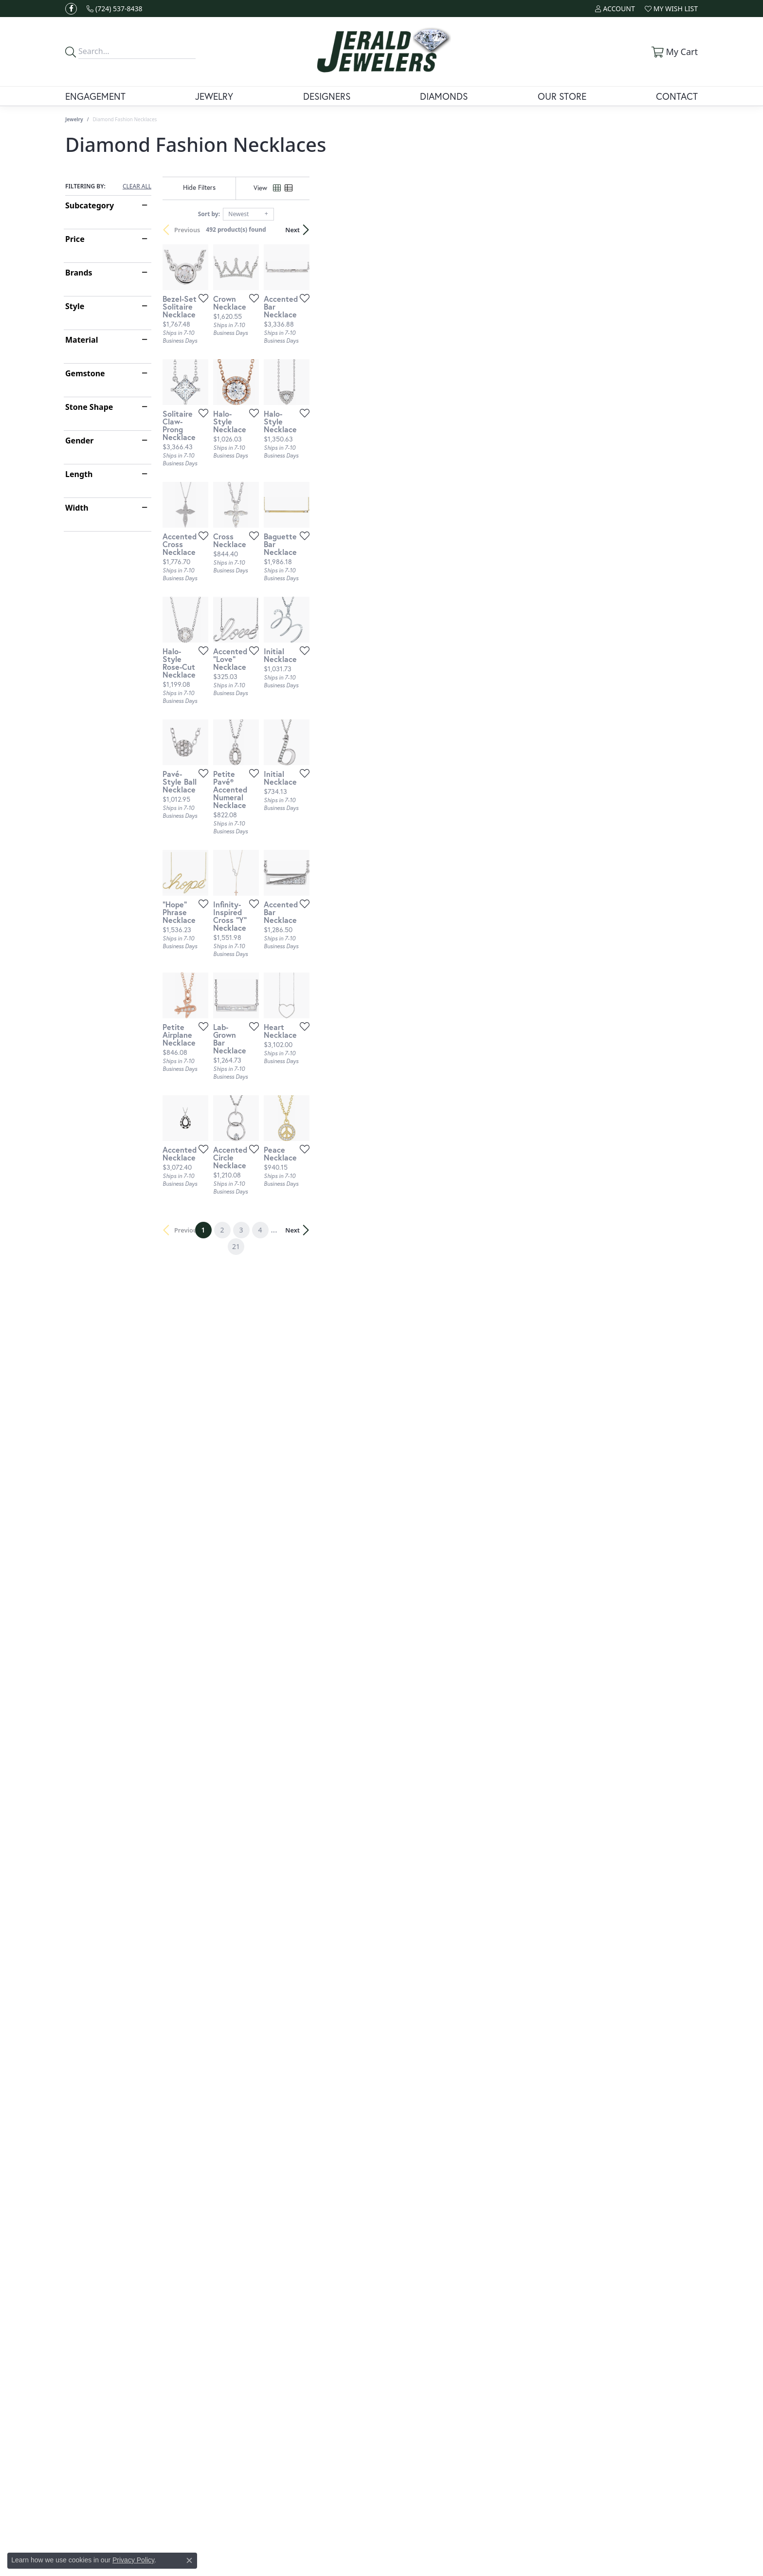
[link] (115, 8)
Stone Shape (89, 407)
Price (75, 239)
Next (680, 229)
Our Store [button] (562, 96)
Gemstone (85, 373)
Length (78, 474)
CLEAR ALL (137, 186)
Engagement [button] (95, 96)
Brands (78, 272)
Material (81, 340)
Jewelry (74, 119)
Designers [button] (326, 96)
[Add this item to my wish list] (330, 427)
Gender (79, 440)
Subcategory (89, 205)
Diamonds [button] (444, 96)
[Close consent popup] (189, 2560)
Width (77, 508)
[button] (615, 8)
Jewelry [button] (214, 96)
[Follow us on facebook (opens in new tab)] (71, 9)
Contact (677, 96)
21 (471, 2032)
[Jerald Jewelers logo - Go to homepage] (382, 51)
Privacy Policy (133, 2560)
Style (74, 306)
